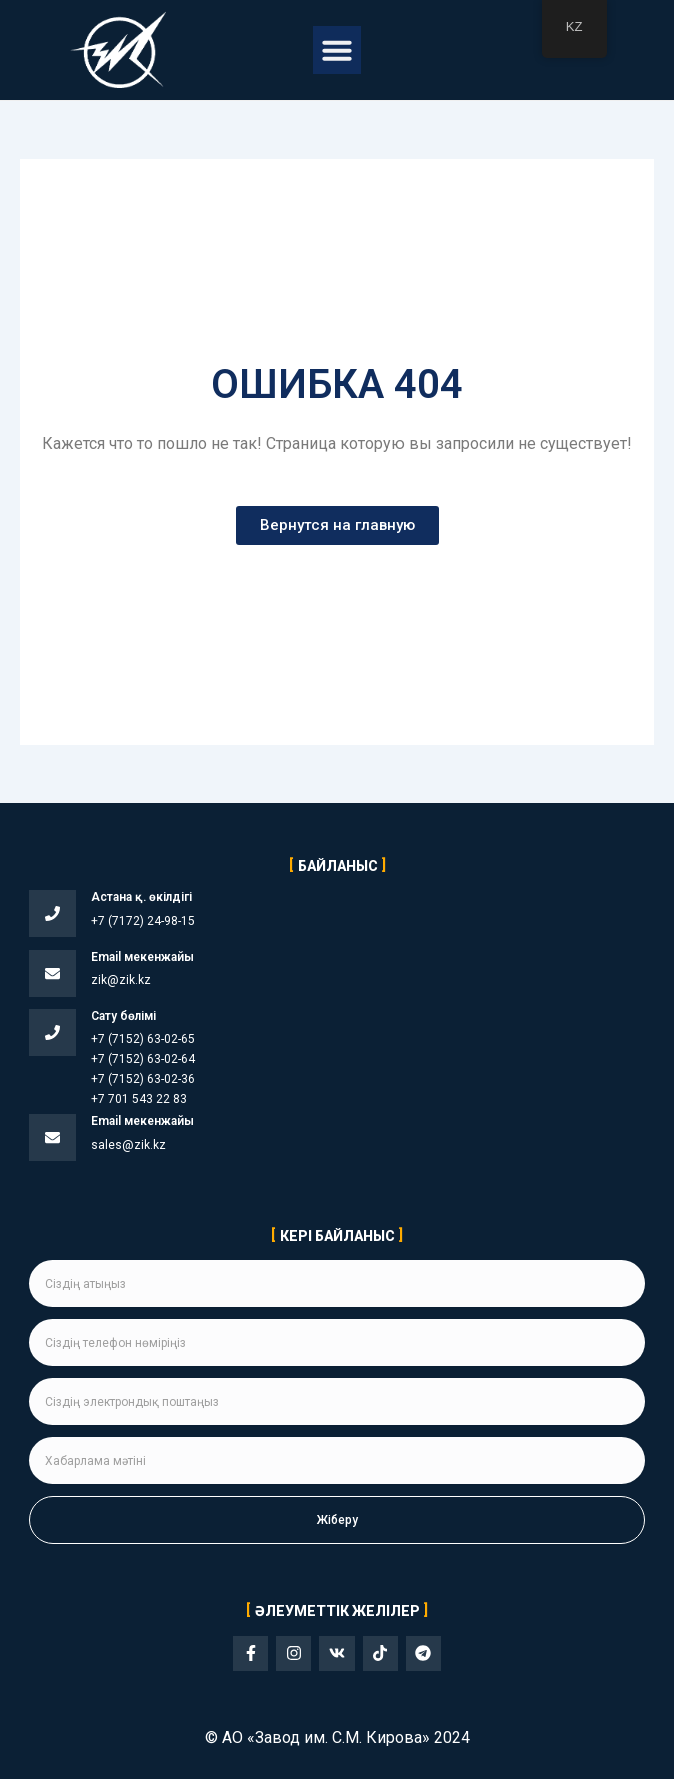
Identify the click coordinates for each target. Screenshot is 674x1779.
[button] (337, 50)
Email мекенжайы (142, 957)
